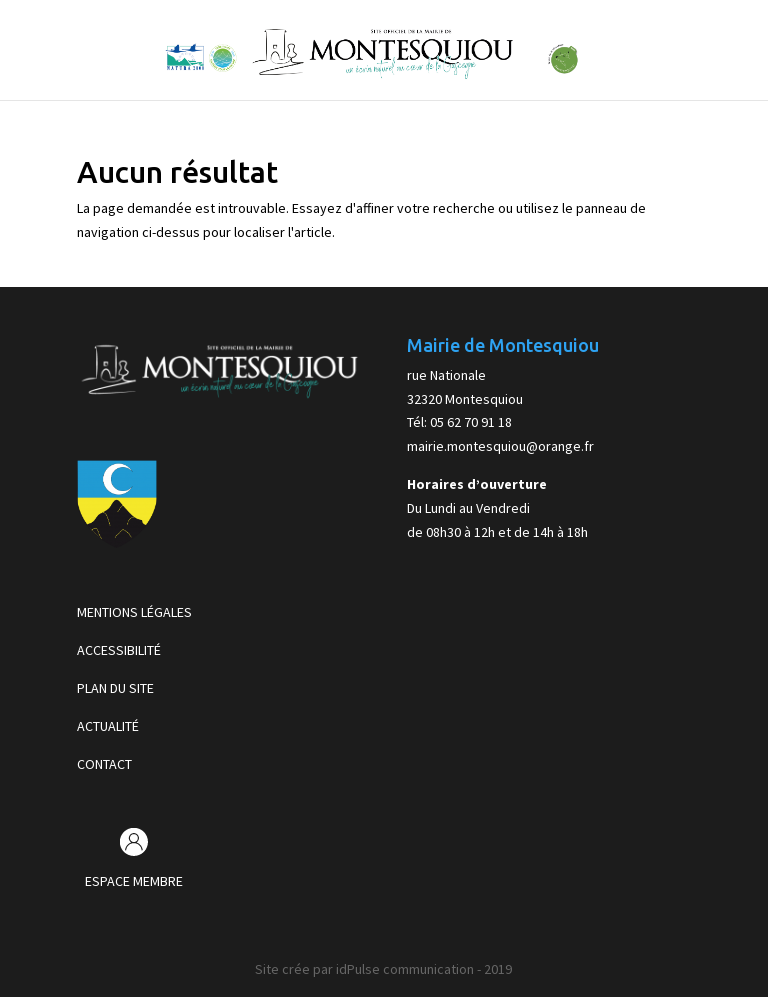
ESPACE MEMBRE (134, 881)
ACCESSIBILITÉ (119, 650)
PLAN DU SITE (115, 688)
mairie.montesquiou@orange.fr (500, 446)
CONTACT (104, 764)
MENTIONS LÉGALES (134, 612)
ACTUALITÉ (108, 726)
